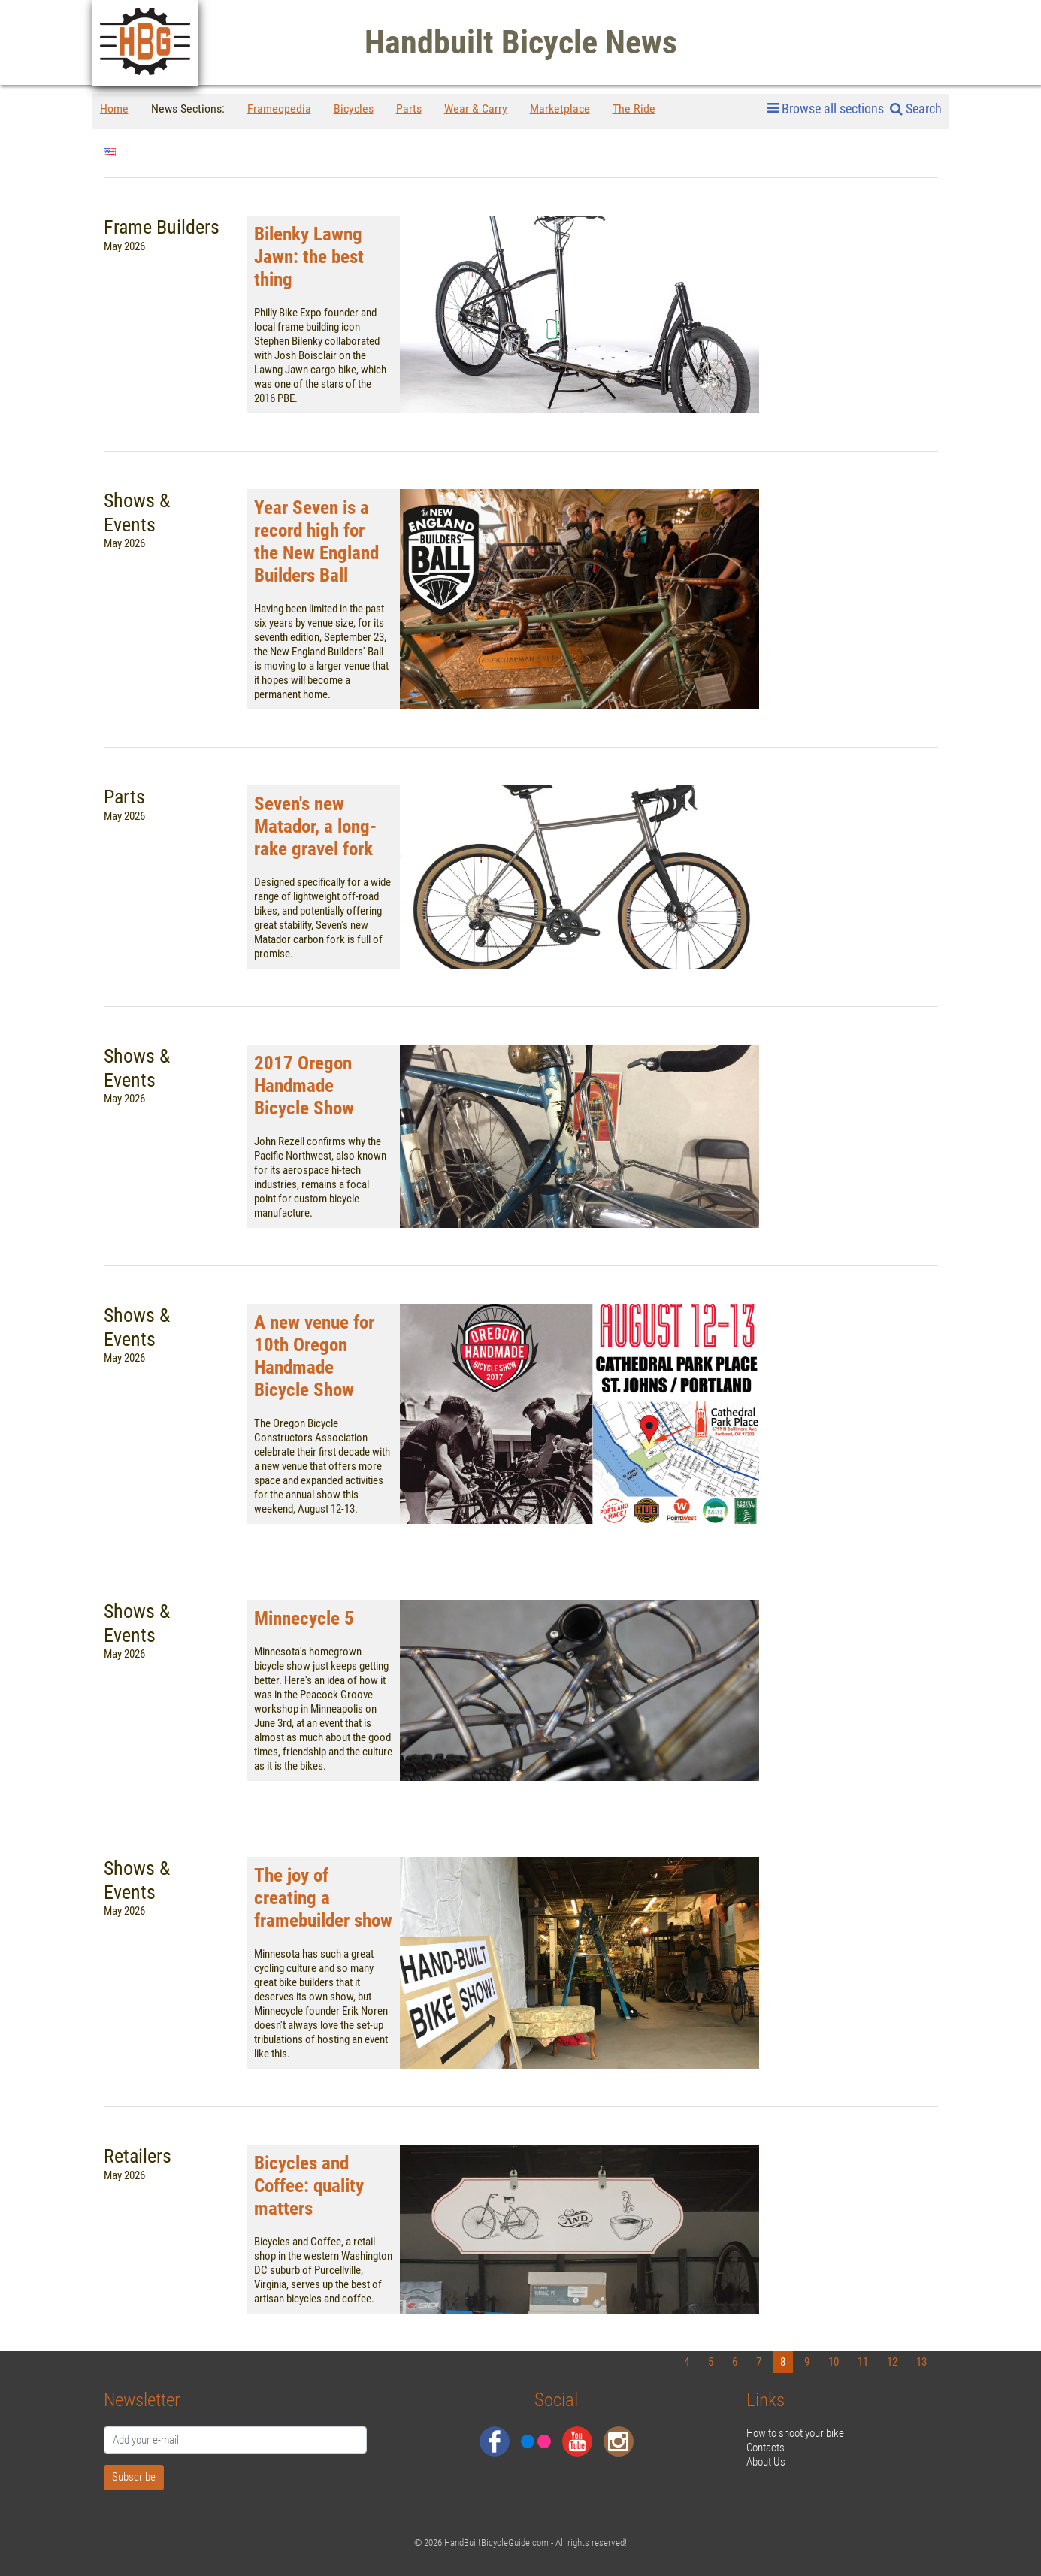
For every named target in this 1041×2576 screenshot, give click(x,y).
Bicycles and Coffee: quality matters (309, 2185)
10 (833, 2362)
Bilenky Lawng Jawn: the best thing (309, 256)
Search (916, 108)
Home (114, 108)
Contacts (765, 2447)
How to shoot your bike (795, 2433)
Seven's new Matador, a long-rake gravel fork (315, 826)
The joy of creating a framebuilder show (323, 1897)
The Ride (634, 108)
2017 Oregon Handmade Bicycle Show (304, 1085)
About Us (765, 2462)
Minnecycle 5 (304, 1618)
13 (921, 2362)
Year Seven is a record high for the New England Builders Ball (316, 541)
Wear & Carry (475, 108)
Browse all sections (825, 108)
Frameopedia (279, 108)
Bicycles (354, 108)
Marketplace (560, 108)
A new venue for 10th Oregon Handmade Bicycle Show (314, 1356)
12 (892, 2362)
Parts (409, 108)
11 (863, 2362)
